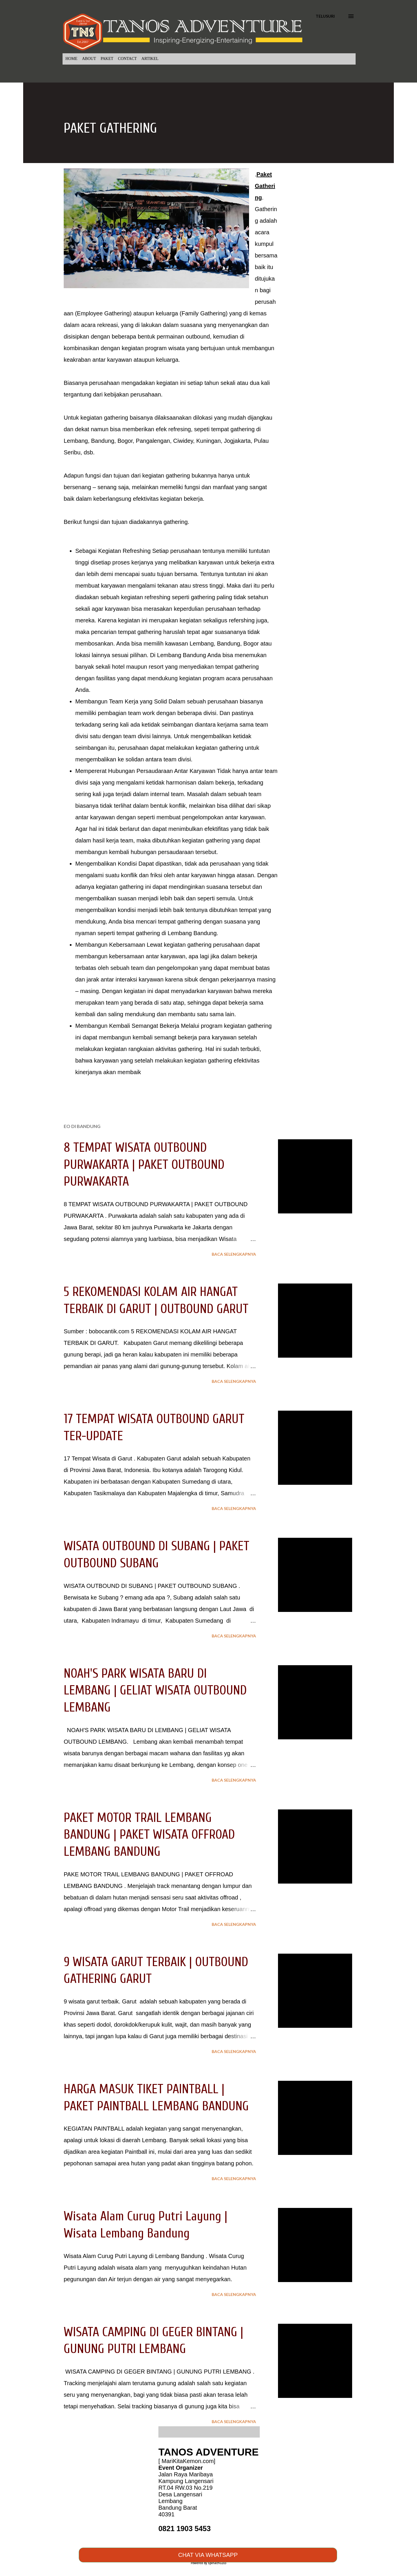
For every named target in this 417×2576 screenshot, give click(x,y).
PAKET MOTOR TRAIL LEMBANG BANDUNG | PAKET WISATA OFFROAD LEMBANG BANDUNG (149, 1835)
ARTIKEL (149, 58)
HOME (71, 58)
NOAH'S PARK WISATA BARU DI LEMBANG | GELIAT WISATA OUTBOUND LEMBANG (155, 1690)
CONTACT (127, 58)
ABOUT (89, 58)
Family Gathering (204, 313)
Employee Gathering (103, 313)
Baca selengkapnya (234, 1254)
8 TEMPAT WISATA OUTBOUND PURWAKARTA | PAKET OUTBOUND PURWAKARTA (144, 1164)
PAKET (106, 58)
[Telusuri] (325, 16)
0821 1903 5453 (184, 2528)
